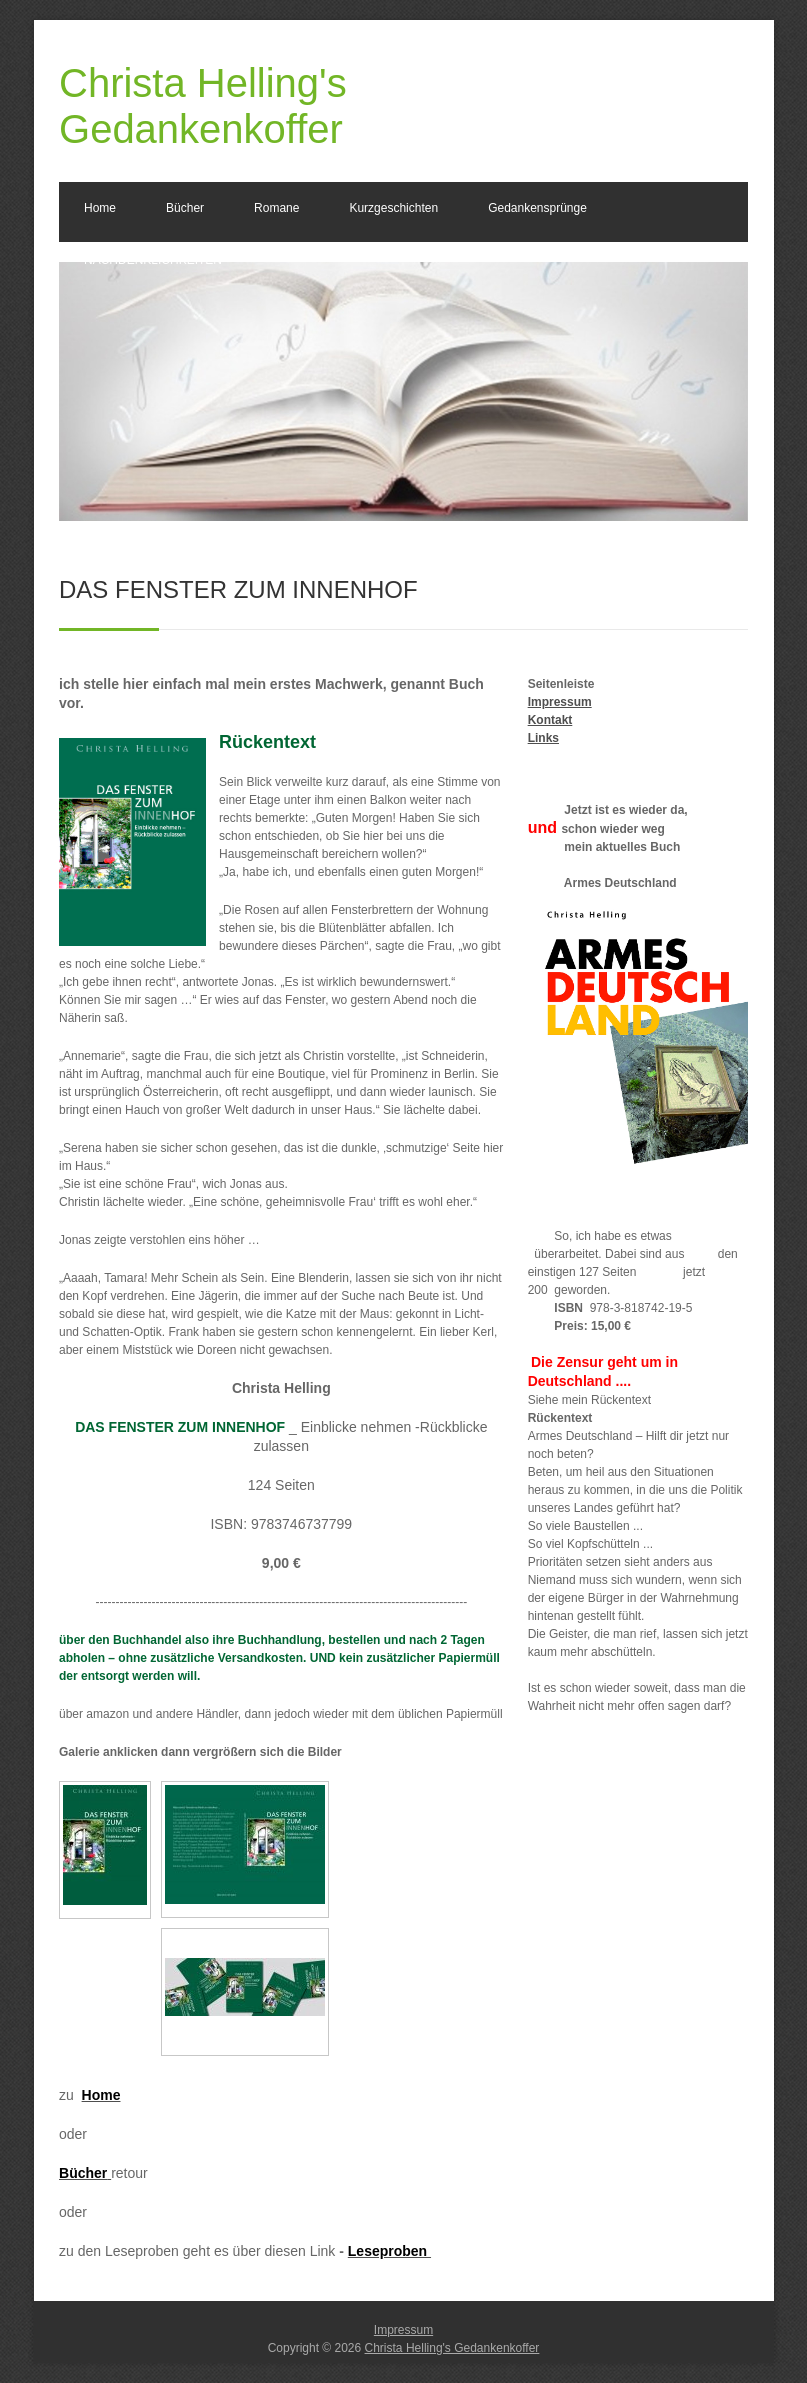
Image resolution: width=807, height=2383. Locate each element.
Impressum (560, 702)
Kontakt (550, 720)
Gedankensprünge (537, 208)
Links (543, 738)
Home (100, 208)
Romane (276, 208)
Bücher (185, 208)
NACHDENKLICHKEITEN (153, 260)
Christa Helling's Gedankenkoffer (452, 2348)
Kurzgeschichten (393, 208)
